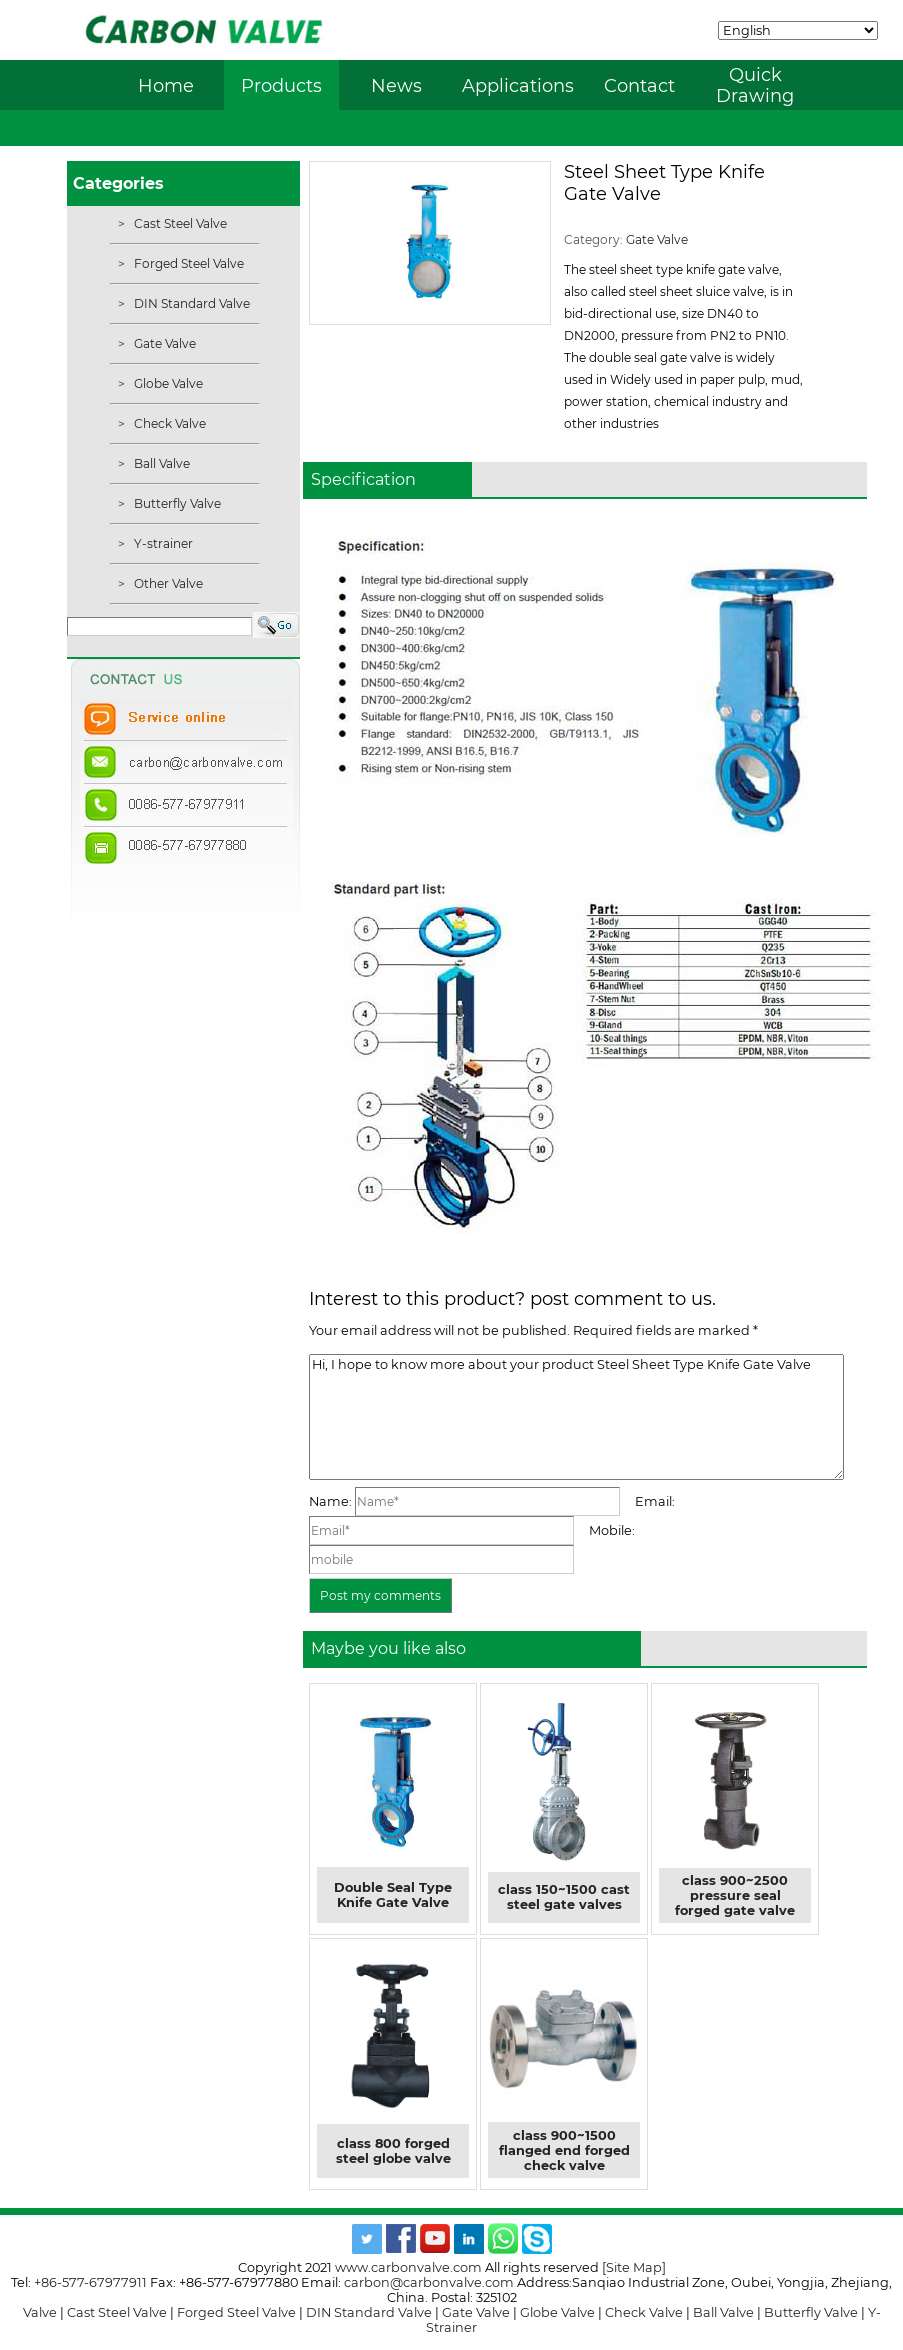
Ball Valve (160, 463)
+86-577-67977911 (90, 2282)
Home (166, 85)
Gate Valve (163, 343)
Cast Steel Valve (179, 223)
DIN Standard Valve (190, 303)
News (396, 85)
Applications (518, 85)
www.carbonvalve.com (408, 2267)
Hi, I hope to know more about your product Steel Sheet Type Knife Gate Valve (576, 1417)
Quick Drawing (755, 85)
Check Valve (168, 423)
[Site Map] (634, 2267)
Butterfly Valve (176, 503)
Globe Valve (167, 383)
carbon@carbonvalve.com (429, 2282)
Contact (639, 85)
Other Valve (167, 583)
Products (281, 85)
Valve (40, 2312)
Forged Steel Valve (187, 263)
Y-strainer (162, 543)
